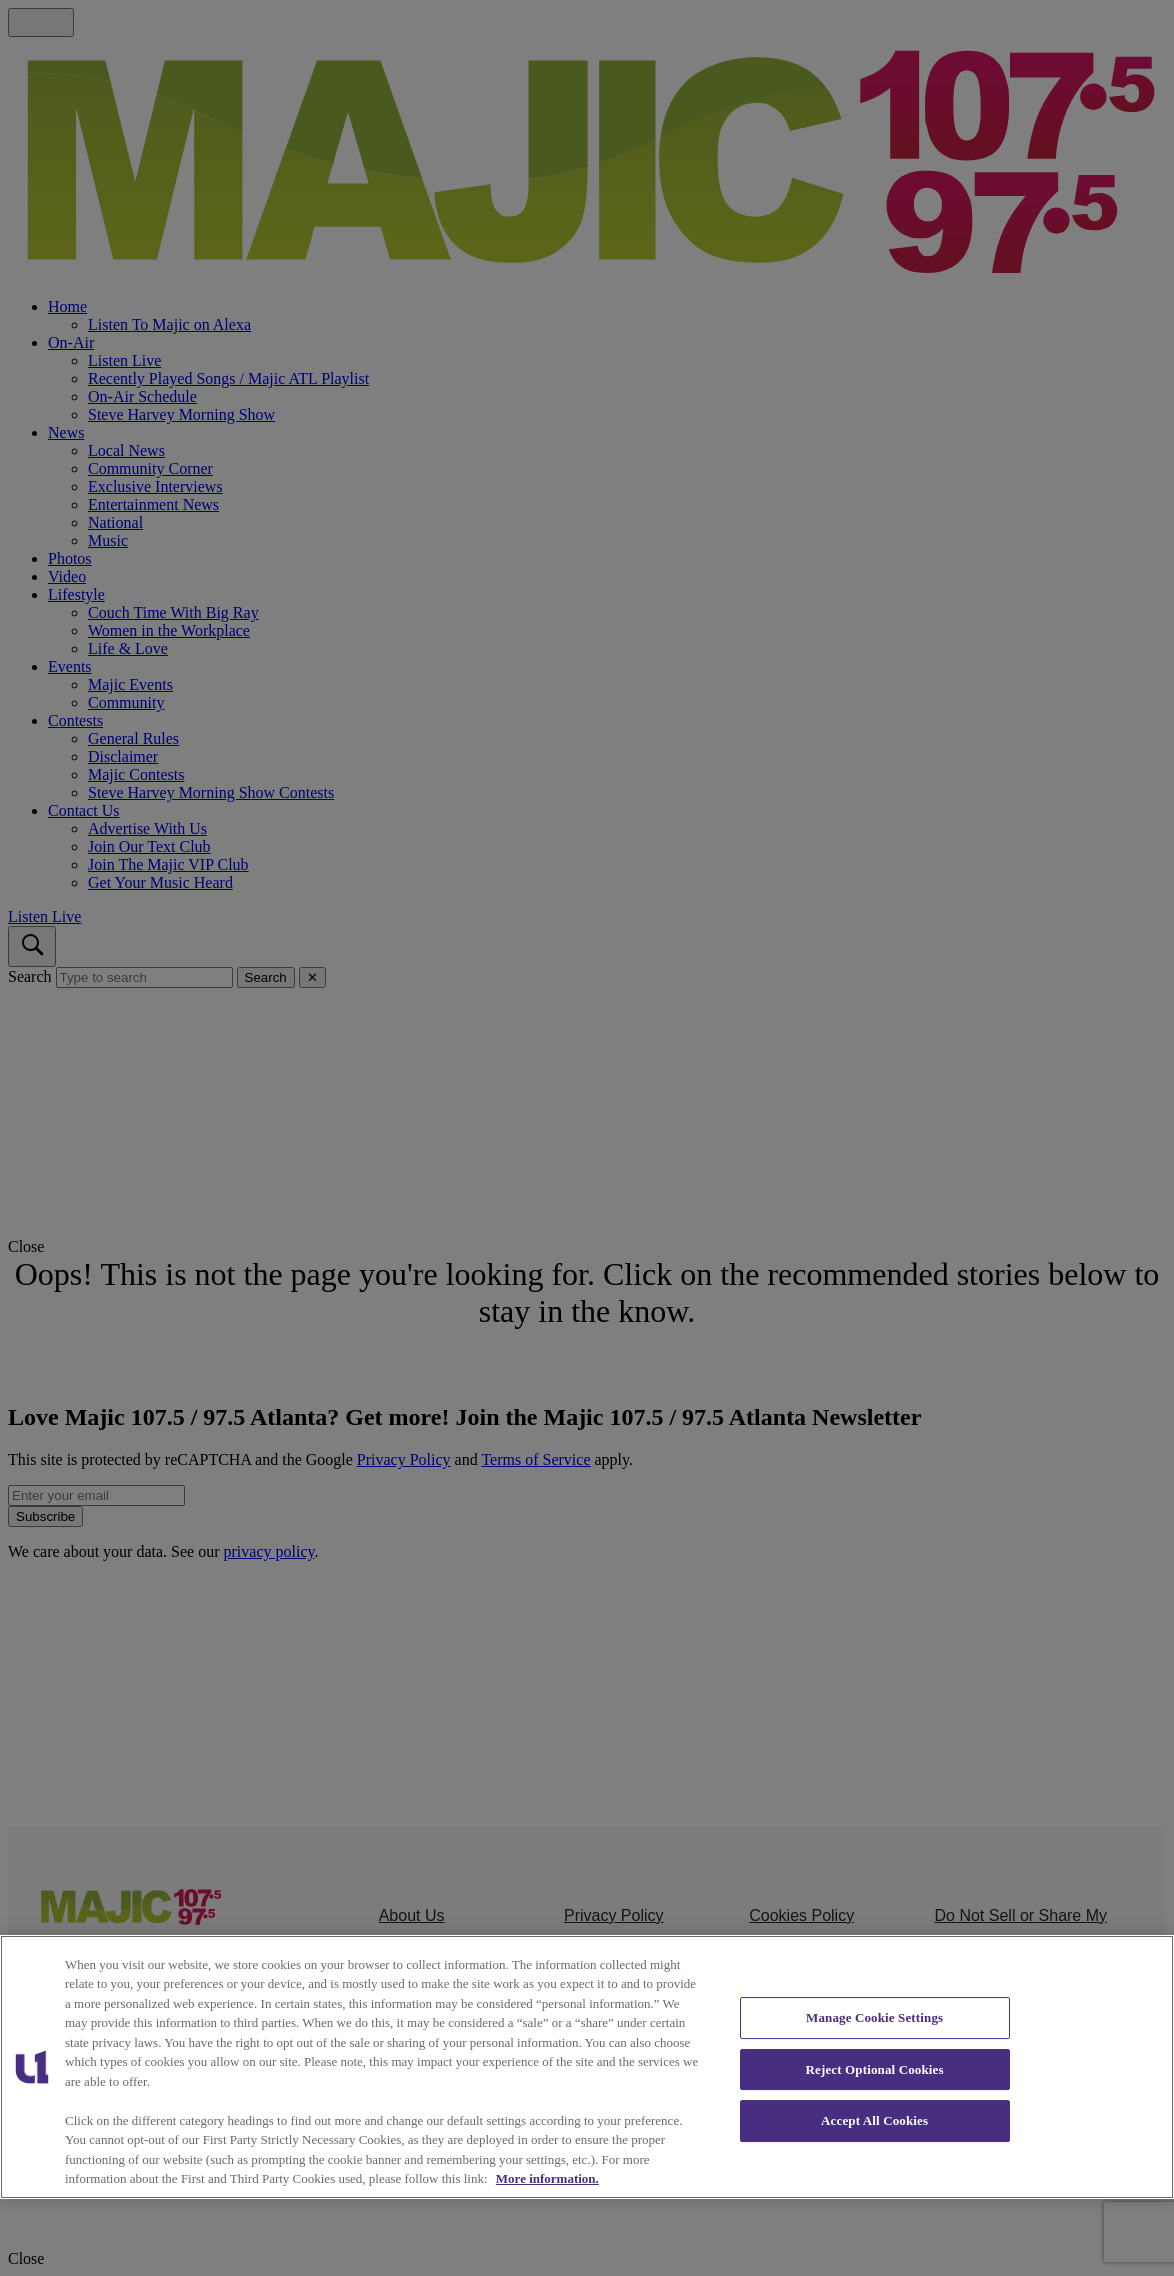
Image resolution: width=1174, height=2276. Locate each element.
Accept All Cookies (874, 2120)
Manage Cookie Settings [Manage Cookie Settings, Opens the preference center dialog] (874, 2017)
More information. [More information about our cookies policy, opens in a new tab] (547, 2178)
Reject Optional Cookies (875, 2069)
